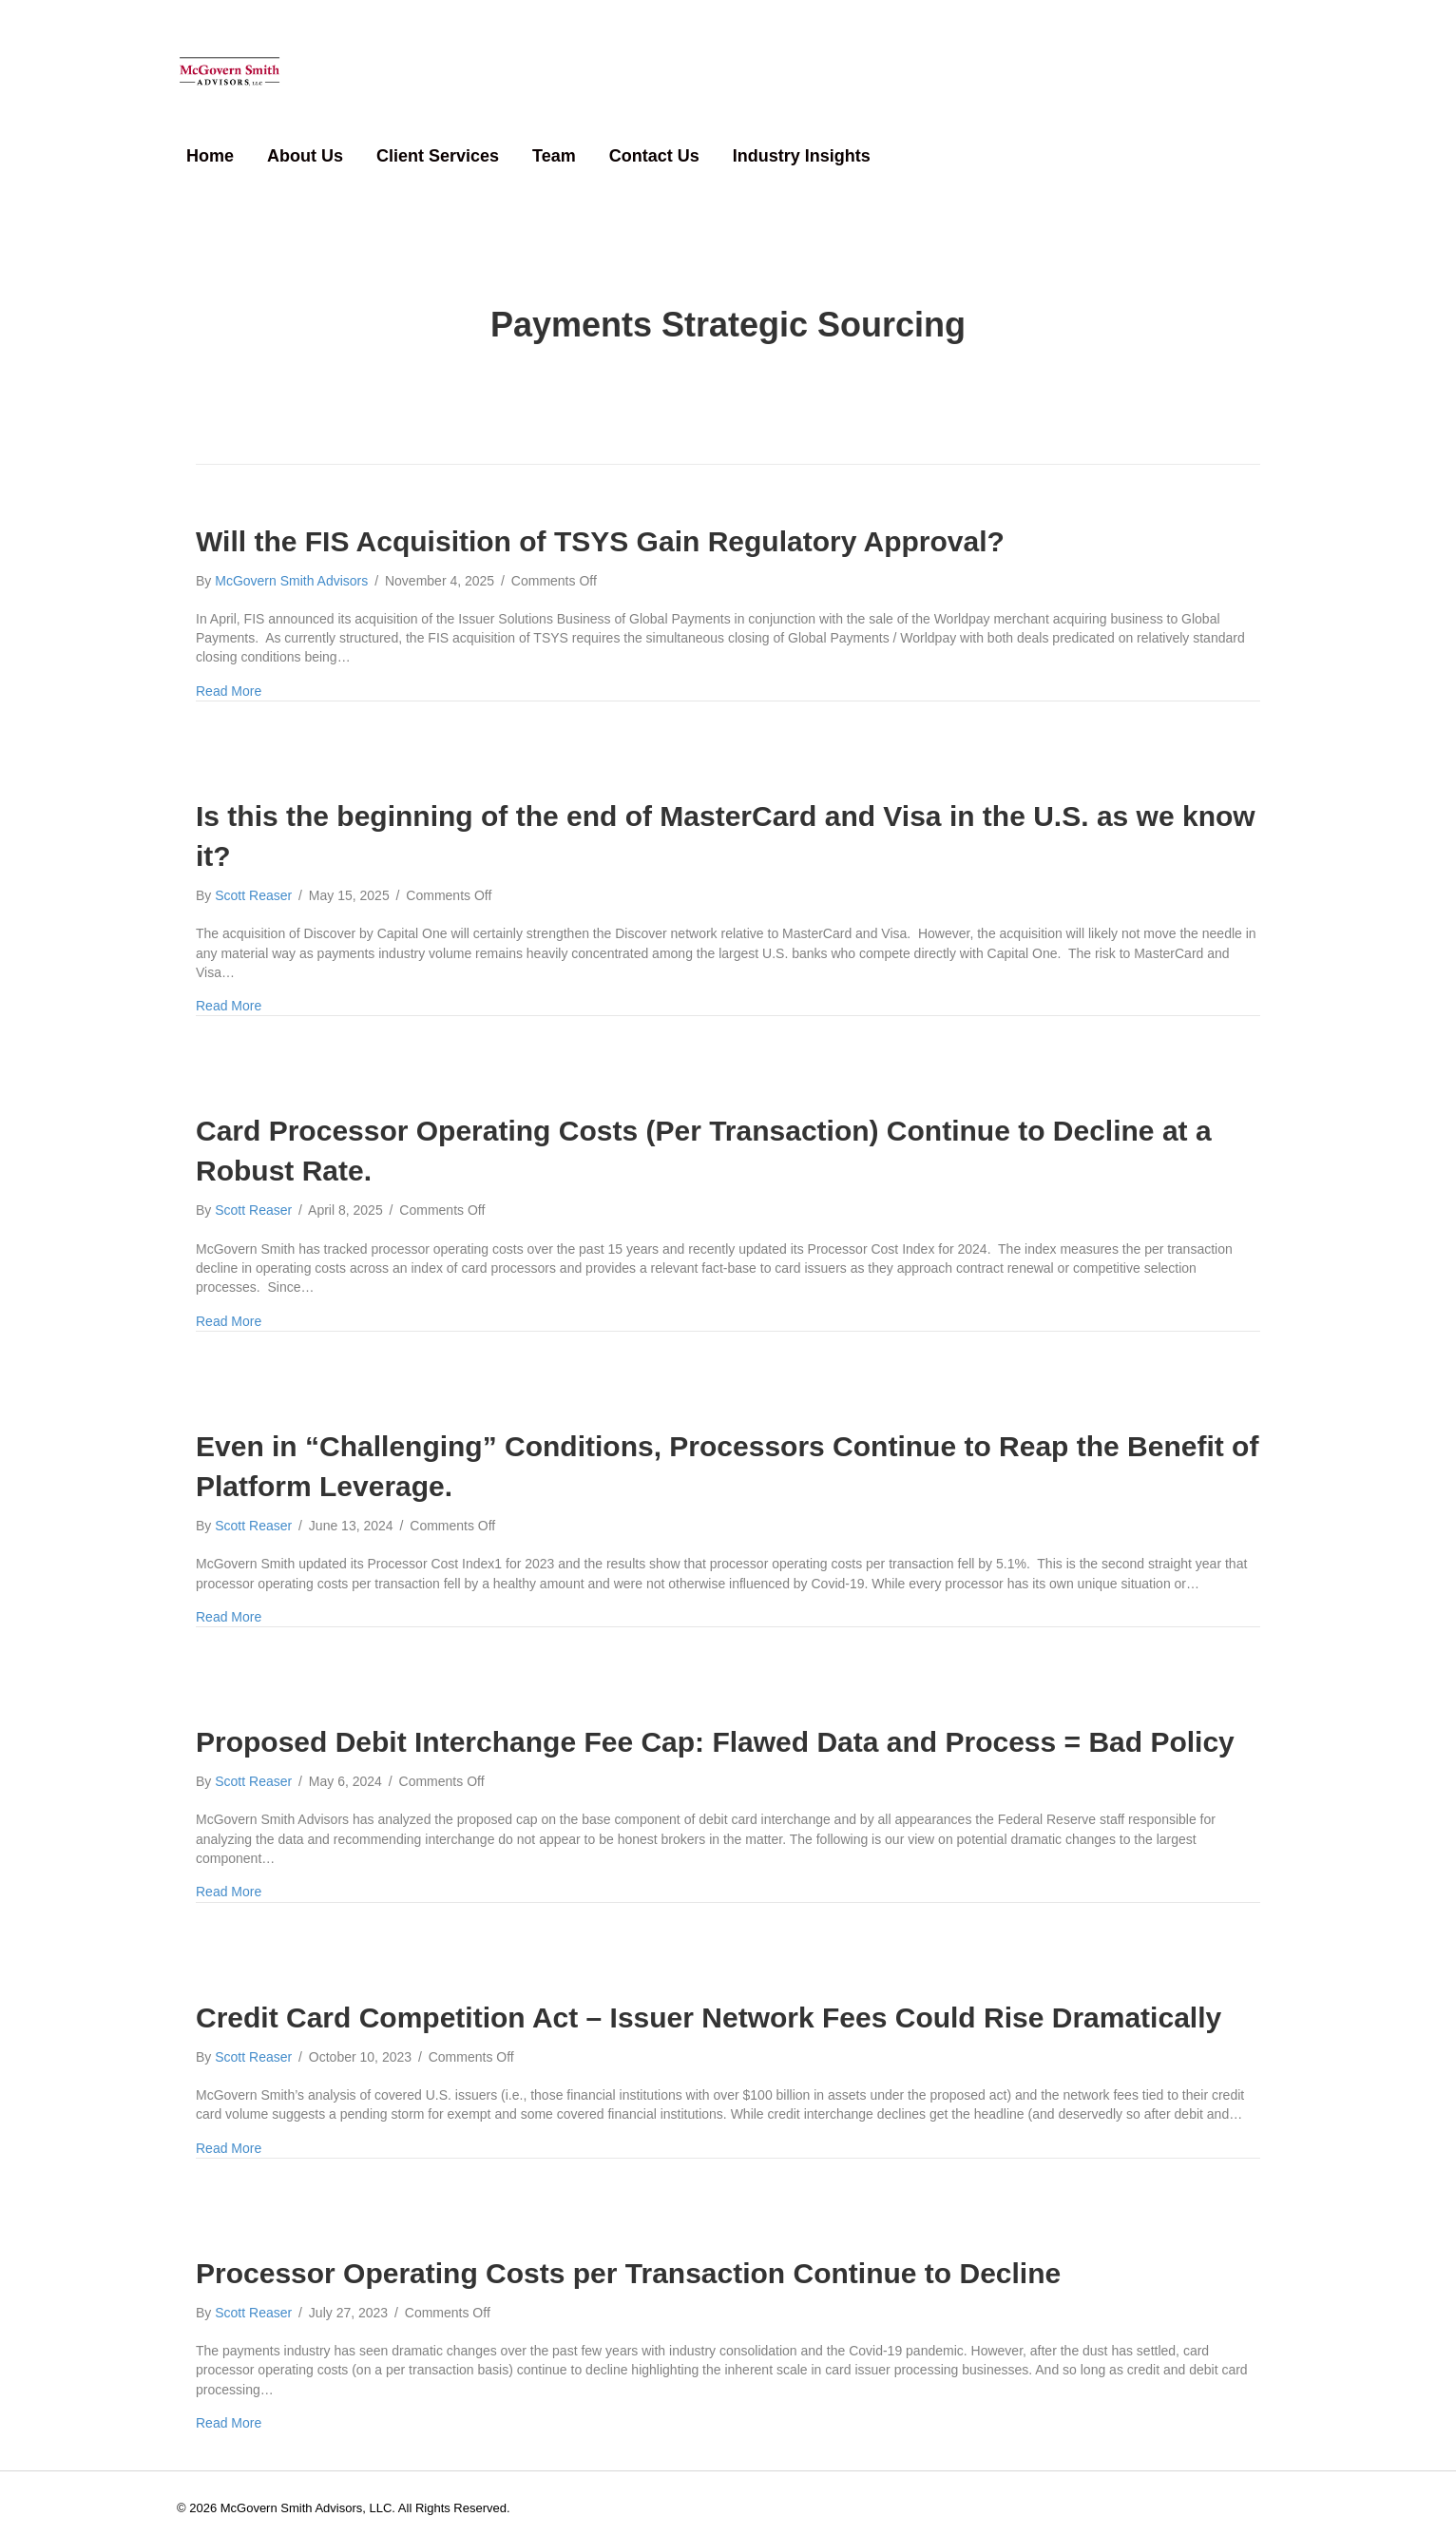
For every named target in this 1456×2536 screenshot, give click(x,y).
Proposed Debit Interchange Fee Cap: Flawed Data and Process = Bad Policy (715, 1731)
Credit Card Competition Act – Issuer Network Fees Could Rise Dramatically (713, 2007)
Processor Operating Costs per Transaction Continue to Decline (628, 2262)
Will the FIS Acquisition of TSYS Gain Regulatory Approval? (600, 530)
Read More (228, 679)
